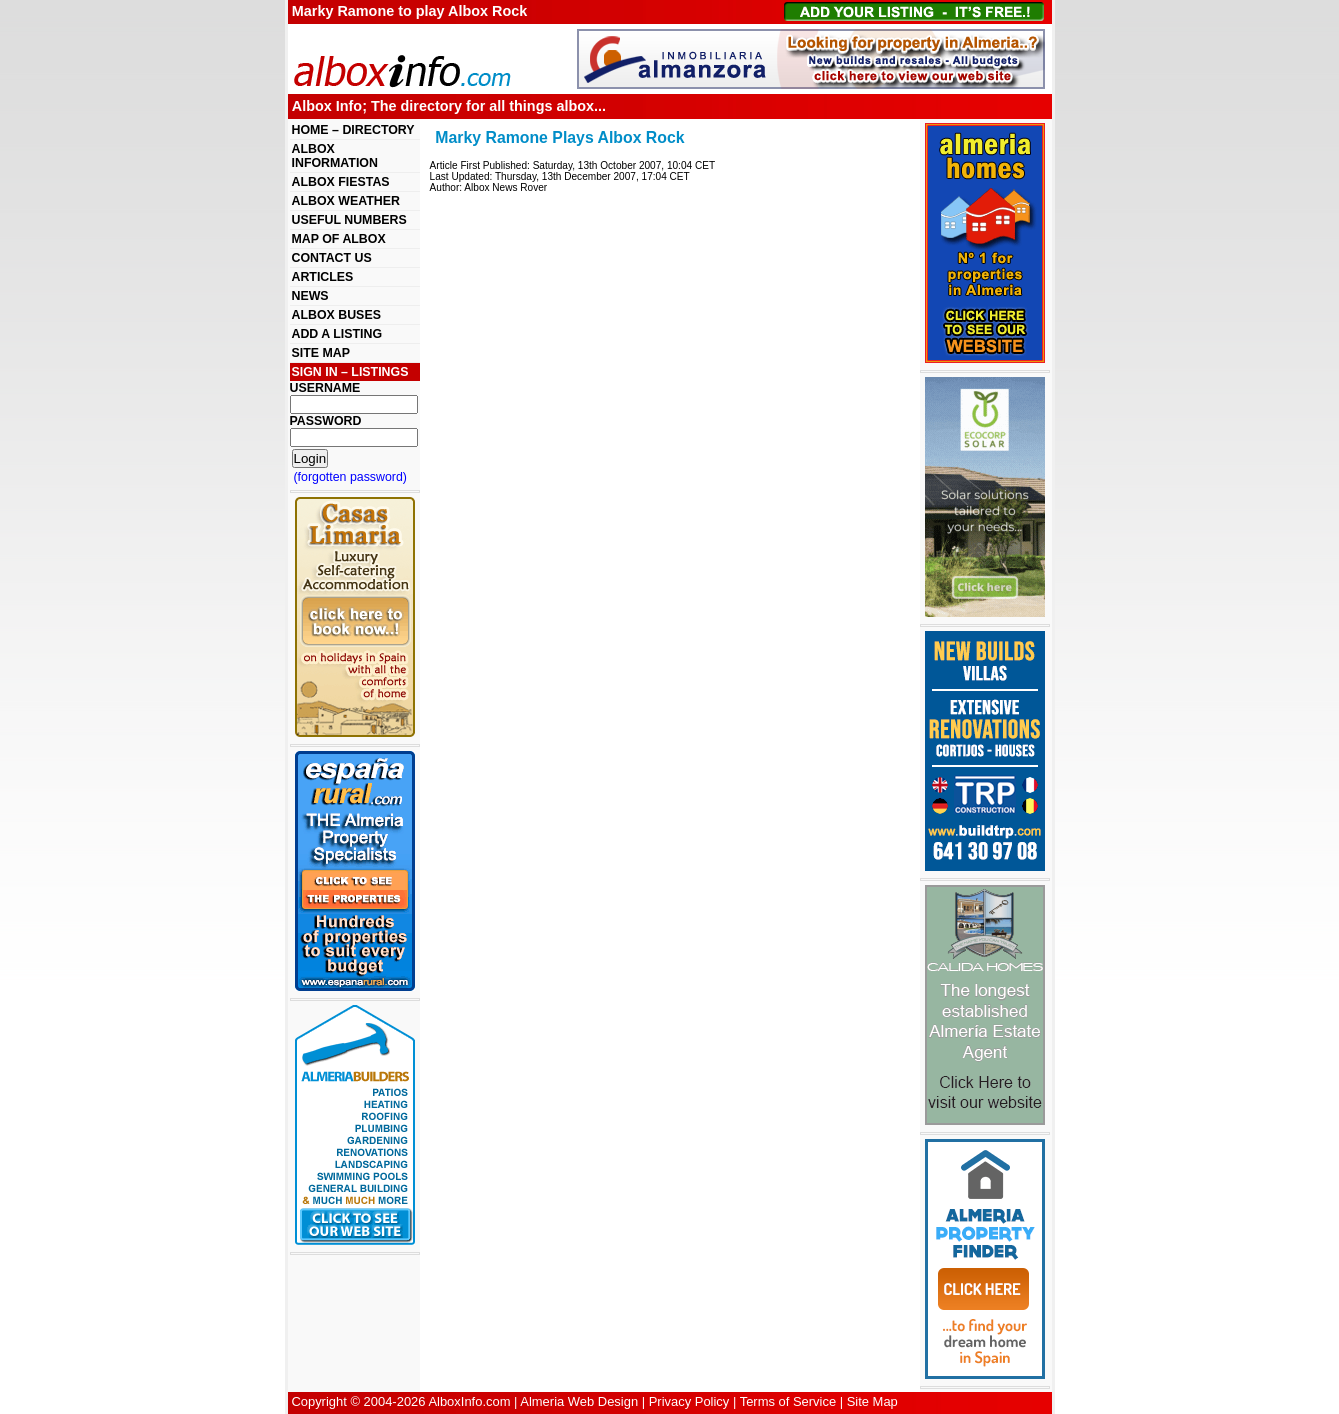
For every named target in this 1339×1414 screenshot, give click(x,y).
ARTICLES (323, 277)
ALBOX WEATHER (346, 201)
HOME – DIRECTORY (353, 130)
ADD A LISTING (337, 334)
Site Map (872, 1401)
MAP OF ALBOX (339, 239)
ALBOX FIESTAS (341, 182)
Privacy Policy (689, 1401)
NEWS (310, 296)
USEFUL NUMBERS (349, 220)
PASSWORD (326, 421)
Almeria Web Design (579, 1401)
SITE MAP (321, 353)
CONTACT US (332, 258)
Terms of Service (788, 1401)
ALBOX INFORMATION (335, 156)
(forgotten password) (351, 477)
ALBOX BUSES (336, 315)
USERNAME (325, 388)
